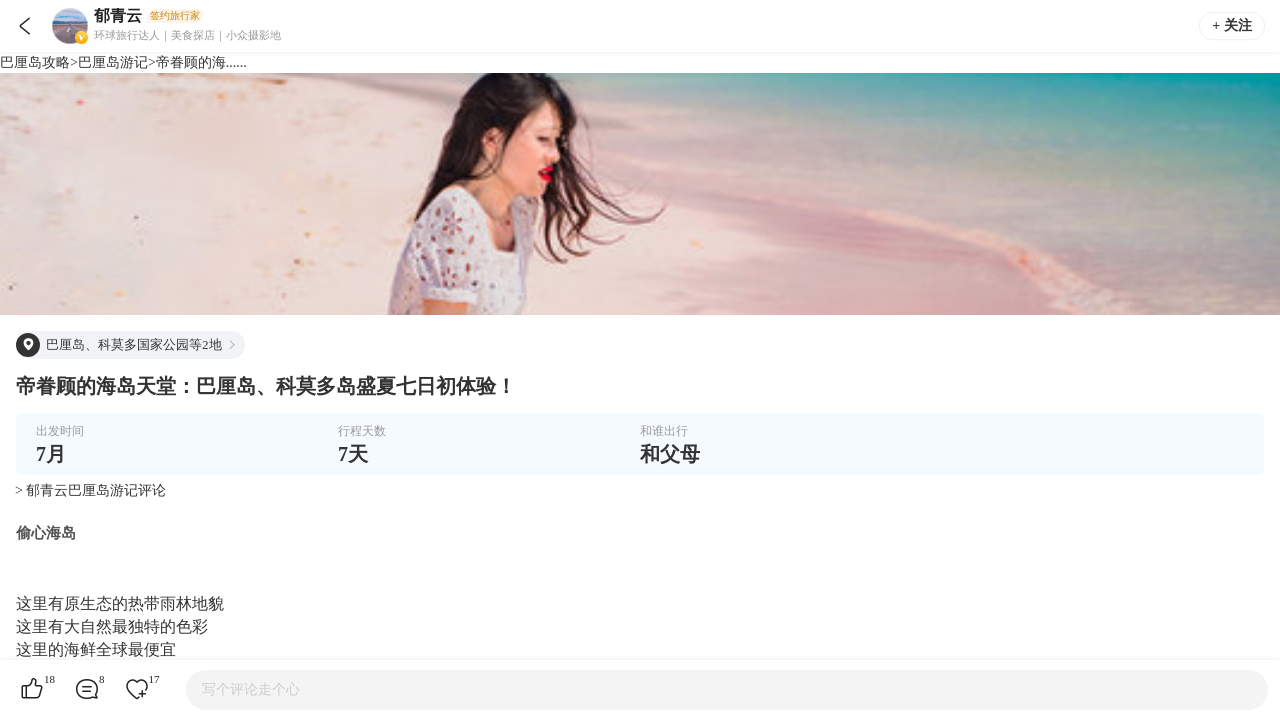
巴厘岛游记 (113, 62)
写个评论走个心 (251, 689)
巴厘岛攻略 (35, 62)
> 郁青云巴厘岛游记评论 (90, 490)
